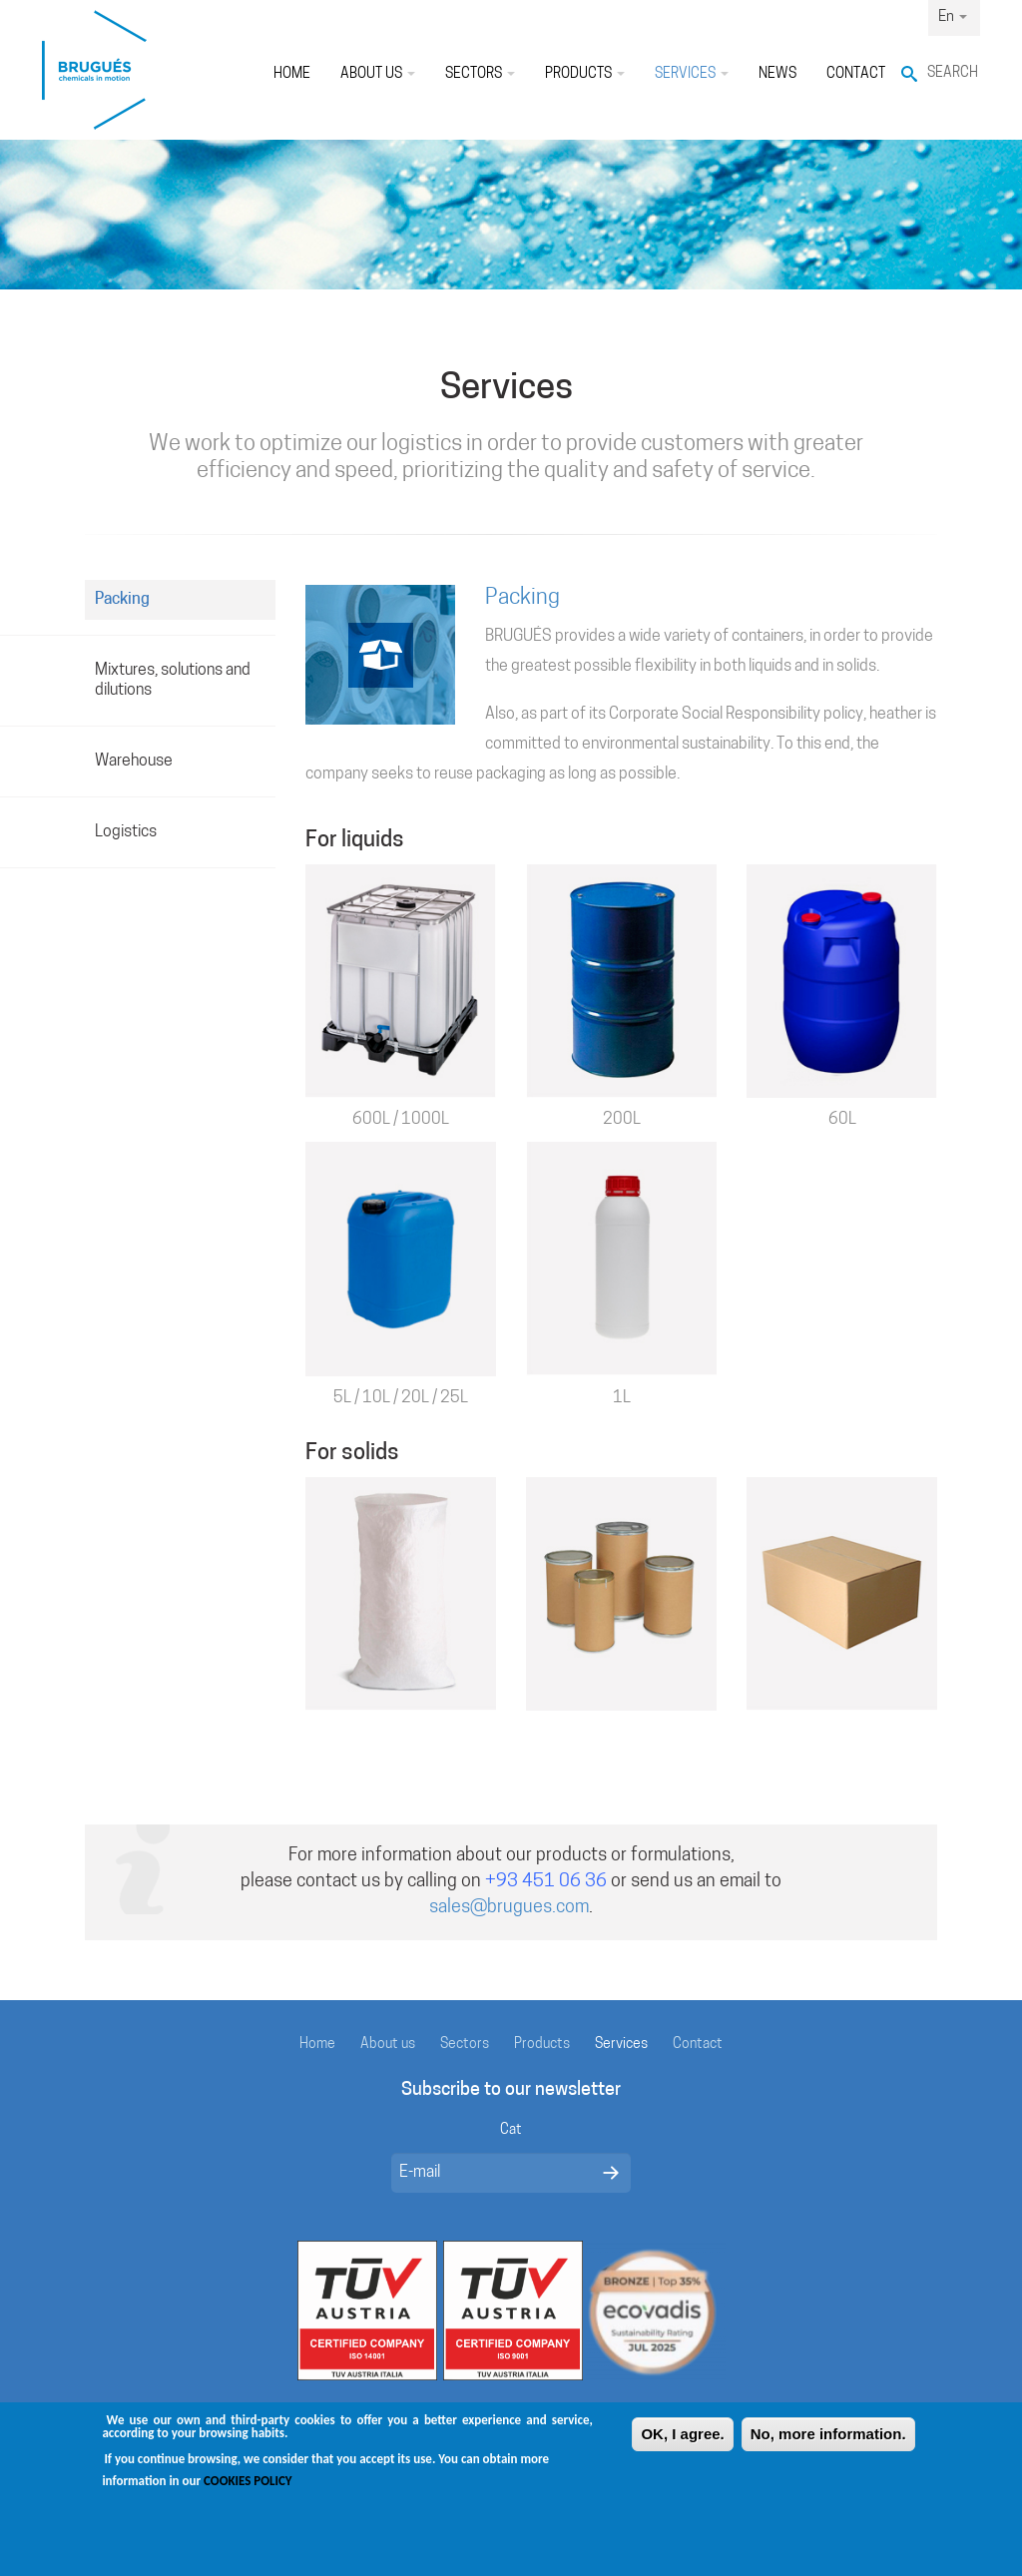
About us (377, 74)
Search (952, 73)
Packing (122, 600)
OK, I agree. (682, 2447)
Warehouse (134, 762)
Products (585, 74)
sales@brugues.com (509, 1907)
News (777, 74)
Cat (511, 2130)
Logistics (126, 832)
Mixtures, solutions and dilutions (173, 681)
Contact (855, 74)
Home (291, 74)
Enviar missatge (611, 2173)
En (952, 17)
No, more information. (828, 2447)
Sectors (480, 74)
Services (692, 74)
